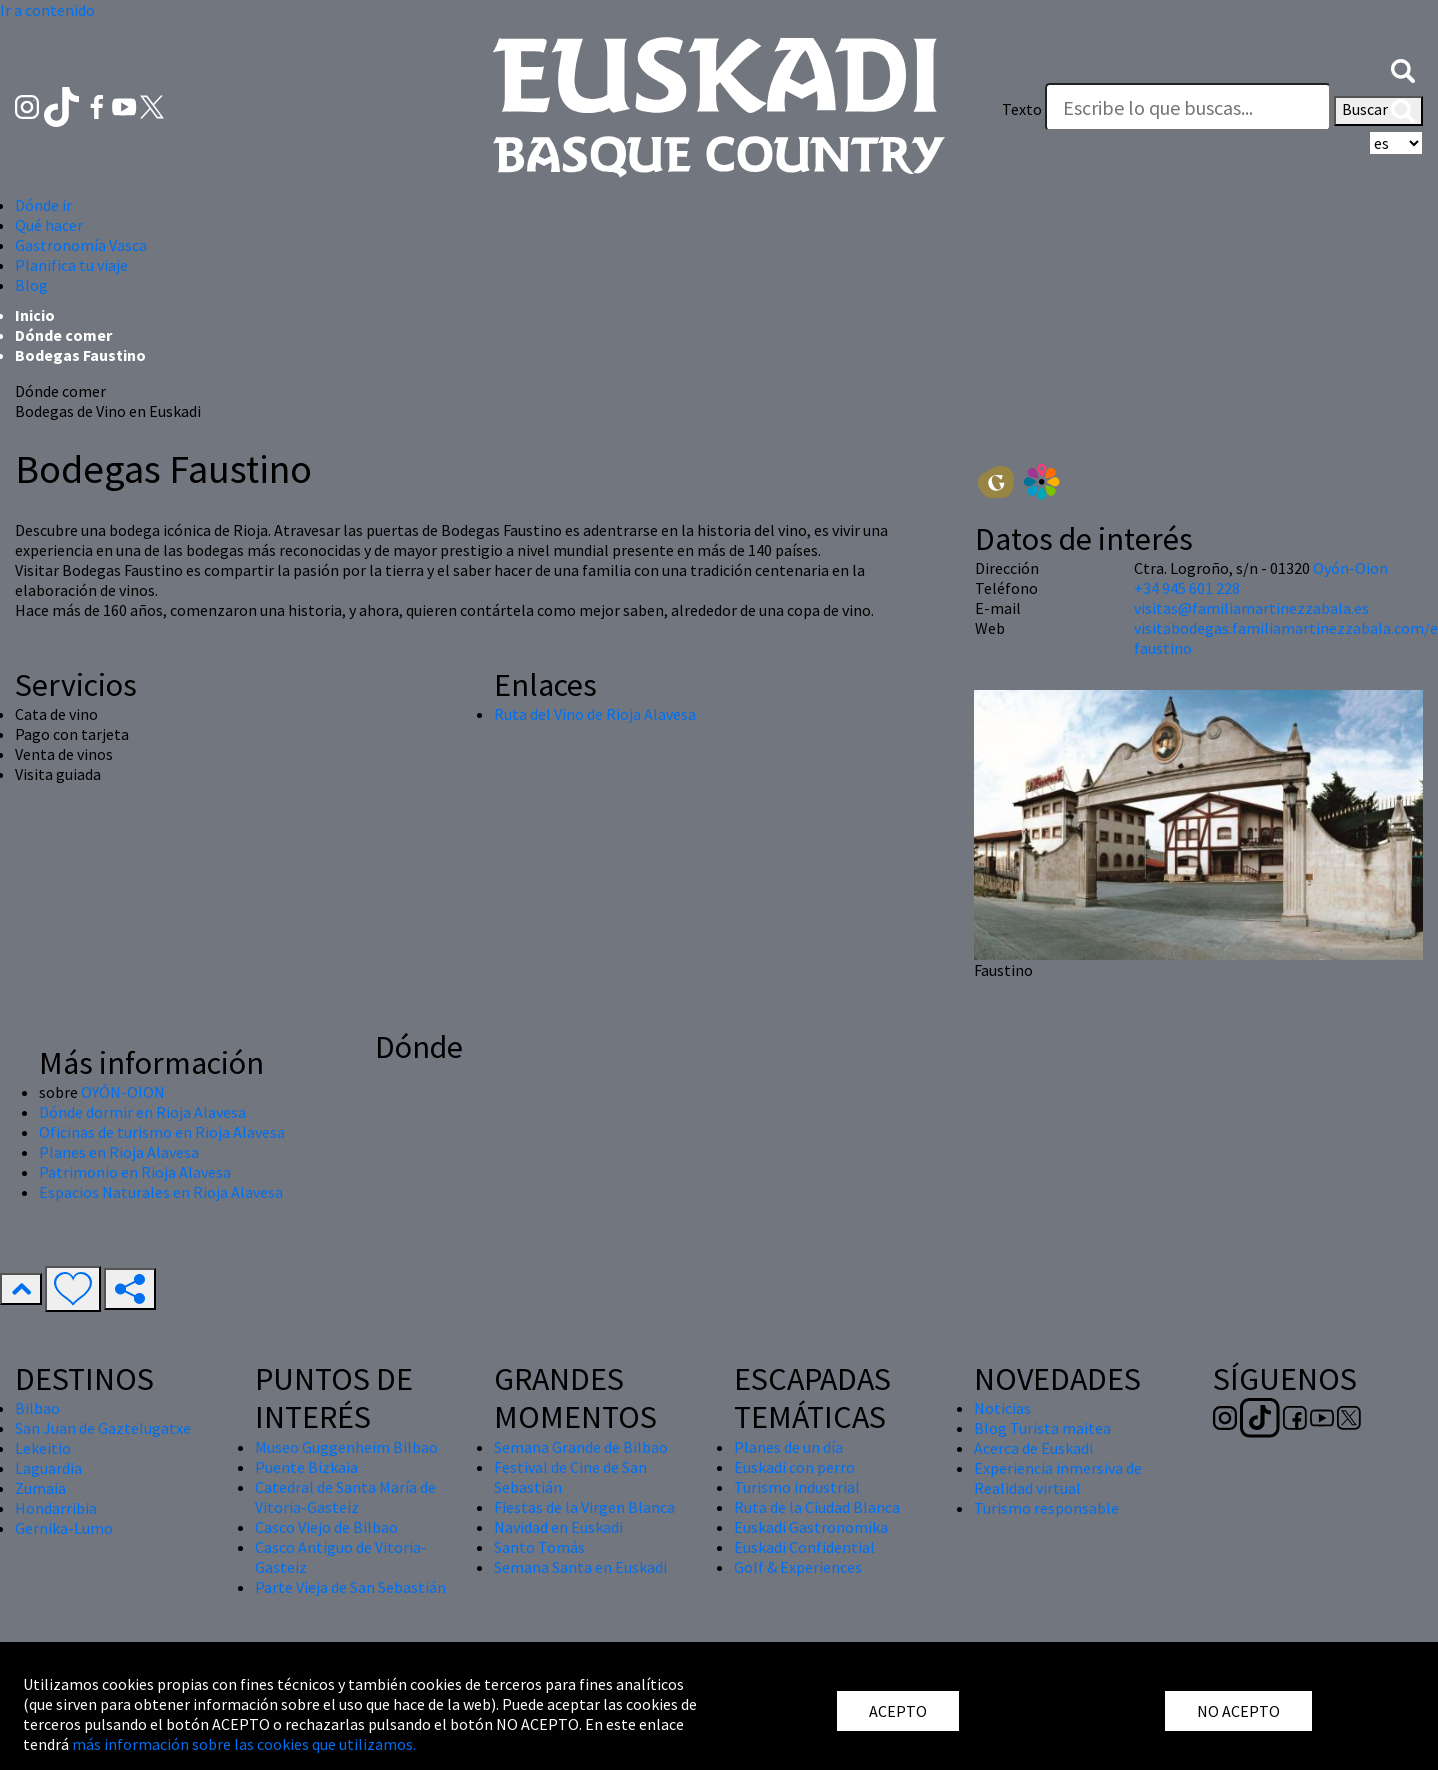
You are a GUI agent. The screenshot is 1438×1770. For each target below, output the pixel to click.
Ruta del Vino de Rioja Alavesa (595, 714)
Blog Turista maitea (1042, 1428)
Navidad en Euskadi (558, 1527)
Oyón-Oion (1350, 568)
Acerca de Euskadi (1033, 1448)
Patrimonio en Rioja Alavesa (135, 1172)
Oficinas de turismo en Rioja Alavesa (162, 1132)
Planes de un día (788, 1447)
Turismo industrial (797, 1487)
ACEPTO (898, 1711)
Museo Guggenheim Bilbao (346, 1447)
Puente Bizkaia (306, 1467)
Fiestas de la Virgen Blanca (584, 1507)
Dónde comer (63, 335)
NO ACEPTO (1238, 1711)
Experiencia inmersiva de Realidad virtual (1058, 1478)
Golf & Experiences (798, 1567)
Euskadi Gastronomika (811, 1527)
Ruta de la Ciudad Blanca (817, 1507)
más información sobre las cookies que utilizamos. (244, 1744)
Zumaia (40, 1488)
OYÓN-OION (123, 1092)
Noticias (1002, 1408)
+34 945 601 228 (1187, 588)
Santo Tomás (539, 1547)
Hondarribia (56, 1508)
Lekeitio (43, 1448)
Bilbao (37, 1408)
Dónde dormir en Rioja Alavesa (142, 1112)
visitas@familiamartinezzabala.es (1251, 608)
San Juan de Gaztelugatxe (103, 1428)
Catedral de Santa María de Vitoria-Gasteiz (345, 1497)
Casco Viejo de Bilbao (326, 1527)
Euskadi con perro (794, 1467)
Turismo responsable (1046, 1508)
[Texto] (1188, 107)
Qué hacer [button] (49, 225)
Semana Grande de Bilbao (581, 1447)
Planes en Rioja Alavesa (119, 1152)
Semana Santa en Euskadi (580, 1567)
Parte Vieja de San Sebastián (350, 1587)
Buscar (1378, 111)
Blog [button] (31, 285)
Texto (1022, 109)
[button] (1403, 69)
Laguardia (48, 1468)
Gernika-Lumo (64, 1528)
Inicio (35, 315)
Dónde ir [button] (43, 205)
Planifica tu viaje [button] (71, 265)
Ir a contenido (47, 10)
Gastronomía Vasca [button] (81, 245)
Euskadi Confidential (804, 1547)
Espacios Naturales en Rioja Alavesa (161, 1192)
